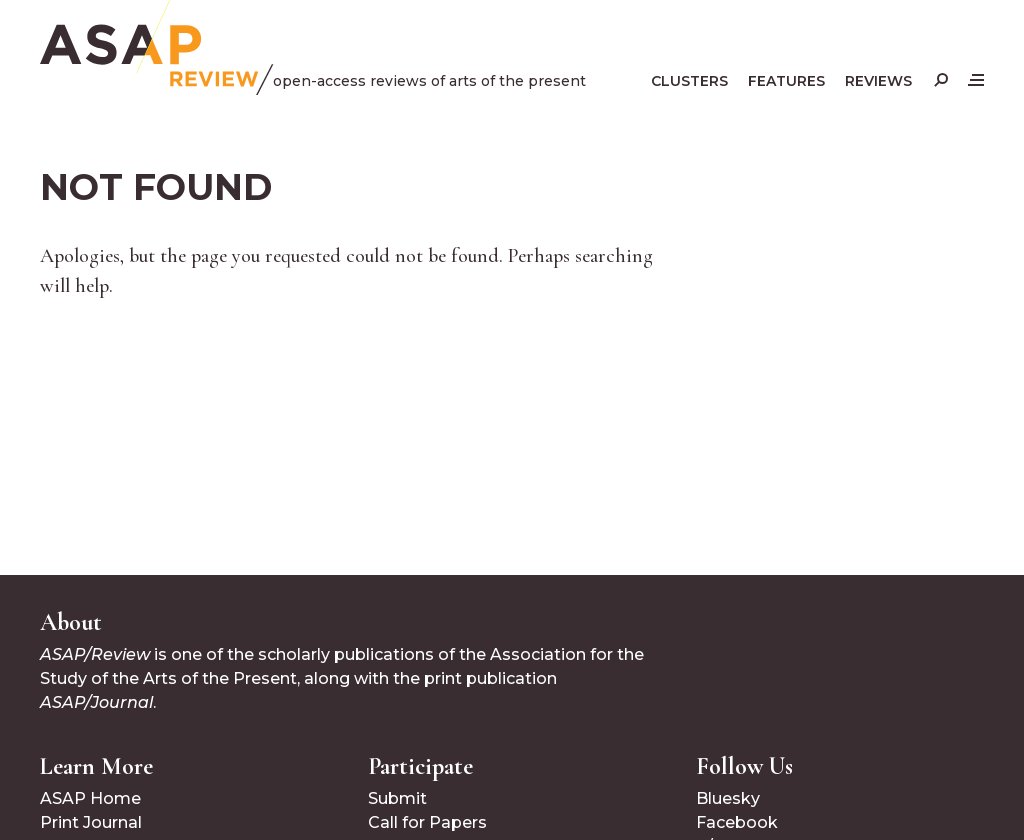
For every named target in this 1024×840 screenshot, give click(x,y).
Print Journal (91, 822)
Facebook (737, 822)
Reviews (878, 81)
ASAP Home (90, 798)
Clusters (689, 81)
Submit (397, 798)
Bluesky (728, 798)
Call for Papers (427, 822)
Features (786, 81)
